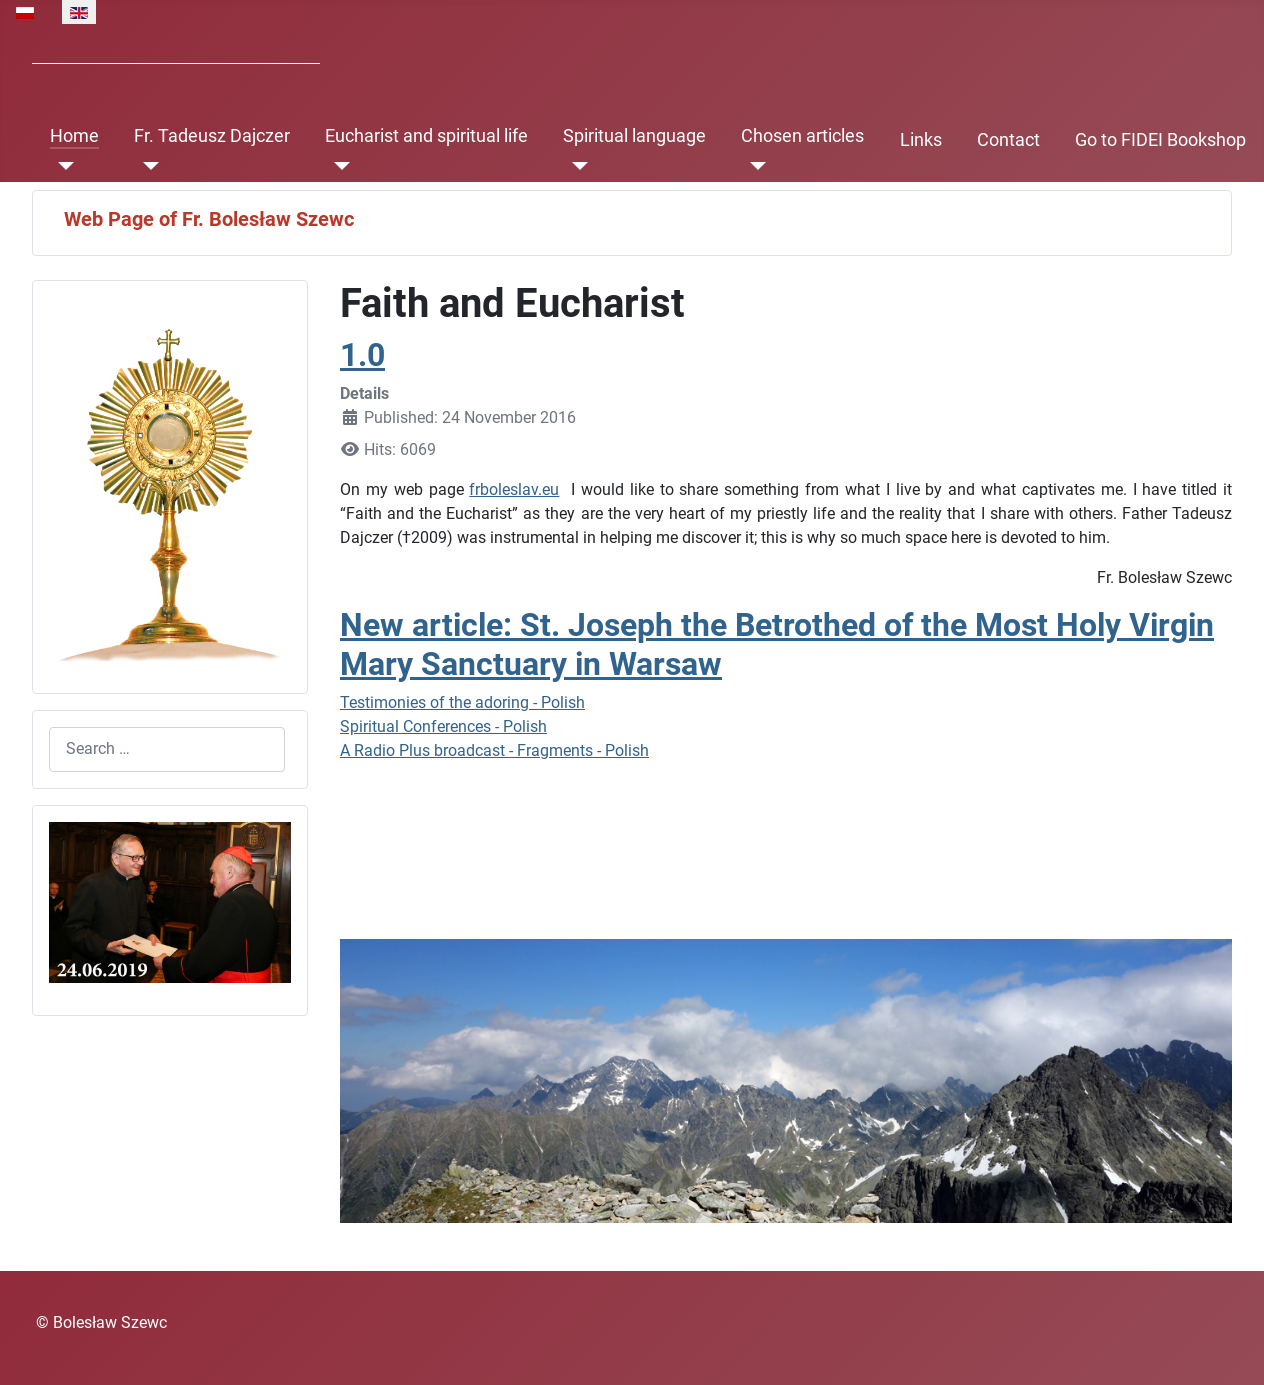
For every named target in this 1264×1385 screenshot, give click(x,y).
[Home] (62, 166)
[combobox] (167, 749)
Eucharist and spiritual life (426, 136)
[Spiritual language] (575, 166)
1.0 (362, 355)
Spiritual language (634, 136)
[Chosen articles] (753, 166)
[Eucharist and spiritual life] (337, 166)
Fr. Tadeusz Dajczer (212, 136)
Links (921, 140)
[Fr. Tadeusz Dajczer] (146, 166)
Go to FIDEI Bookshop (1160, 140)
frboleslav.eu (514, 489)
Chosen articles (802, 136)
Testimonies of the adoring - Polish (462, 702)
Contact (1008, 140)
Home (74, 136)
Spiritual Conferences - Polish (443, 726)
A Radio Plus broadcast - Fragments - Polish (494, 750)
